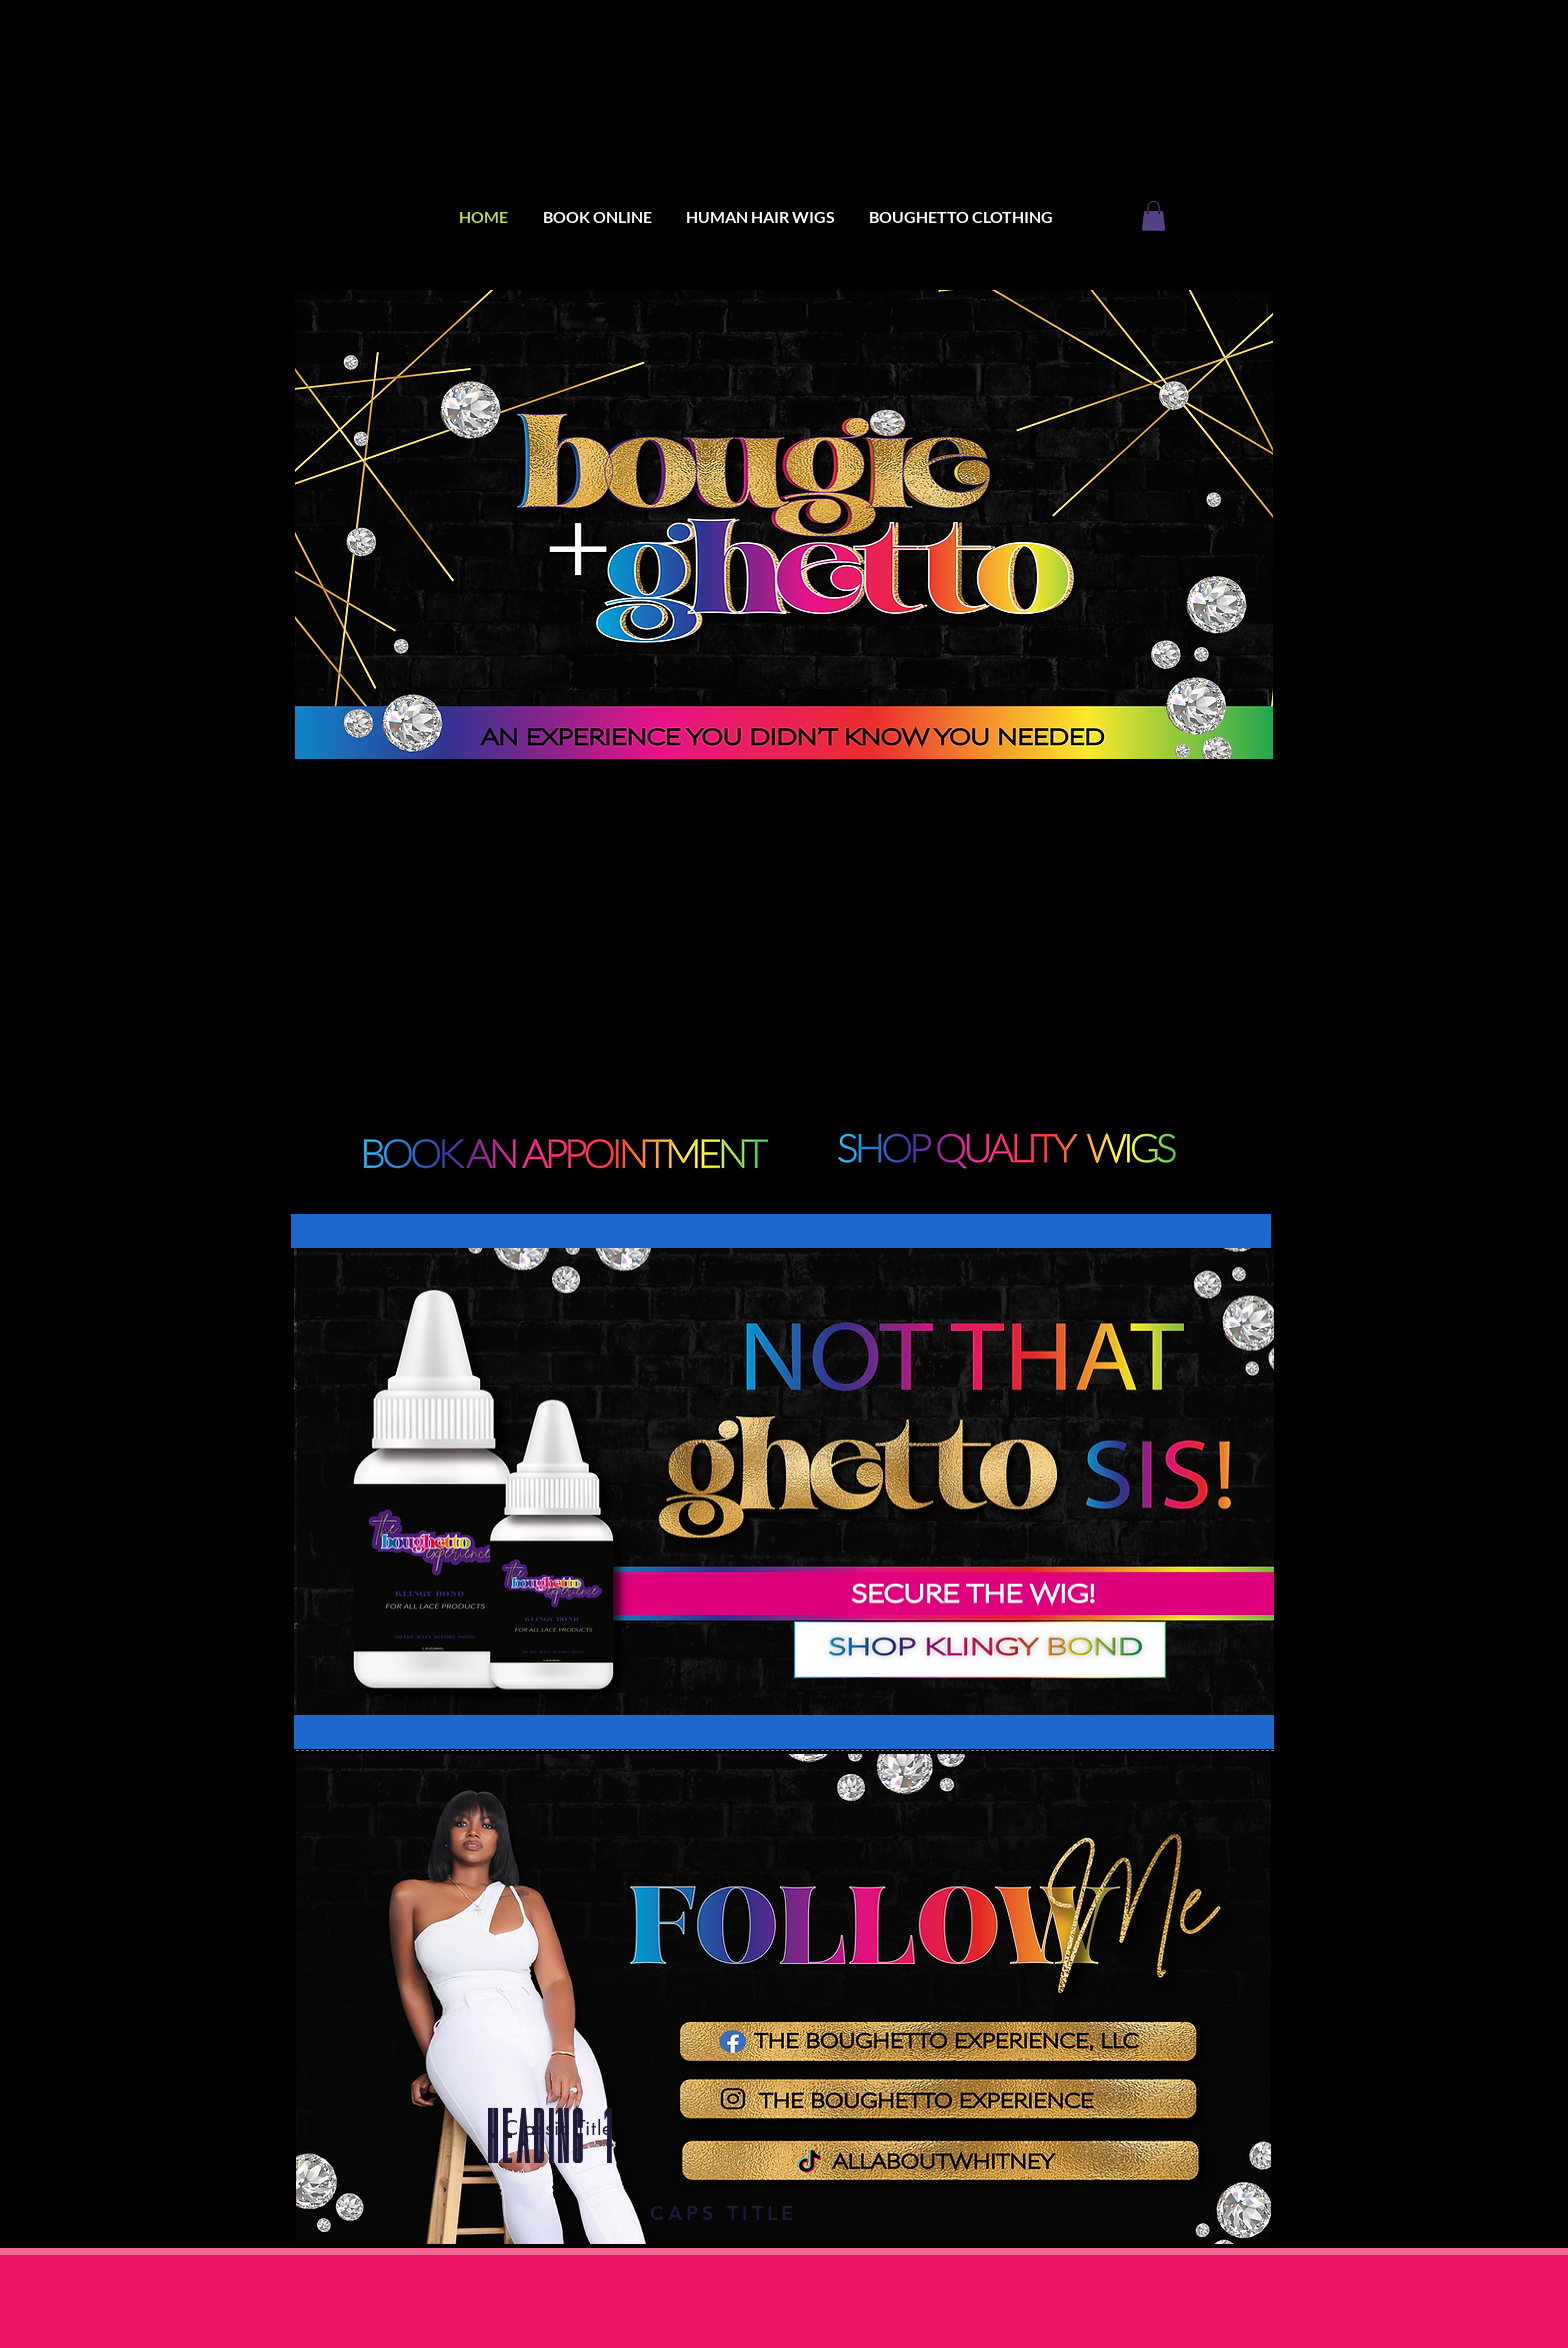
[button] (1153, 216)
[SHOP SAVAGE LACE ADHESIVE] (979, 1646)
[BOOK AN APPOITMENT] (1004, 1150)
